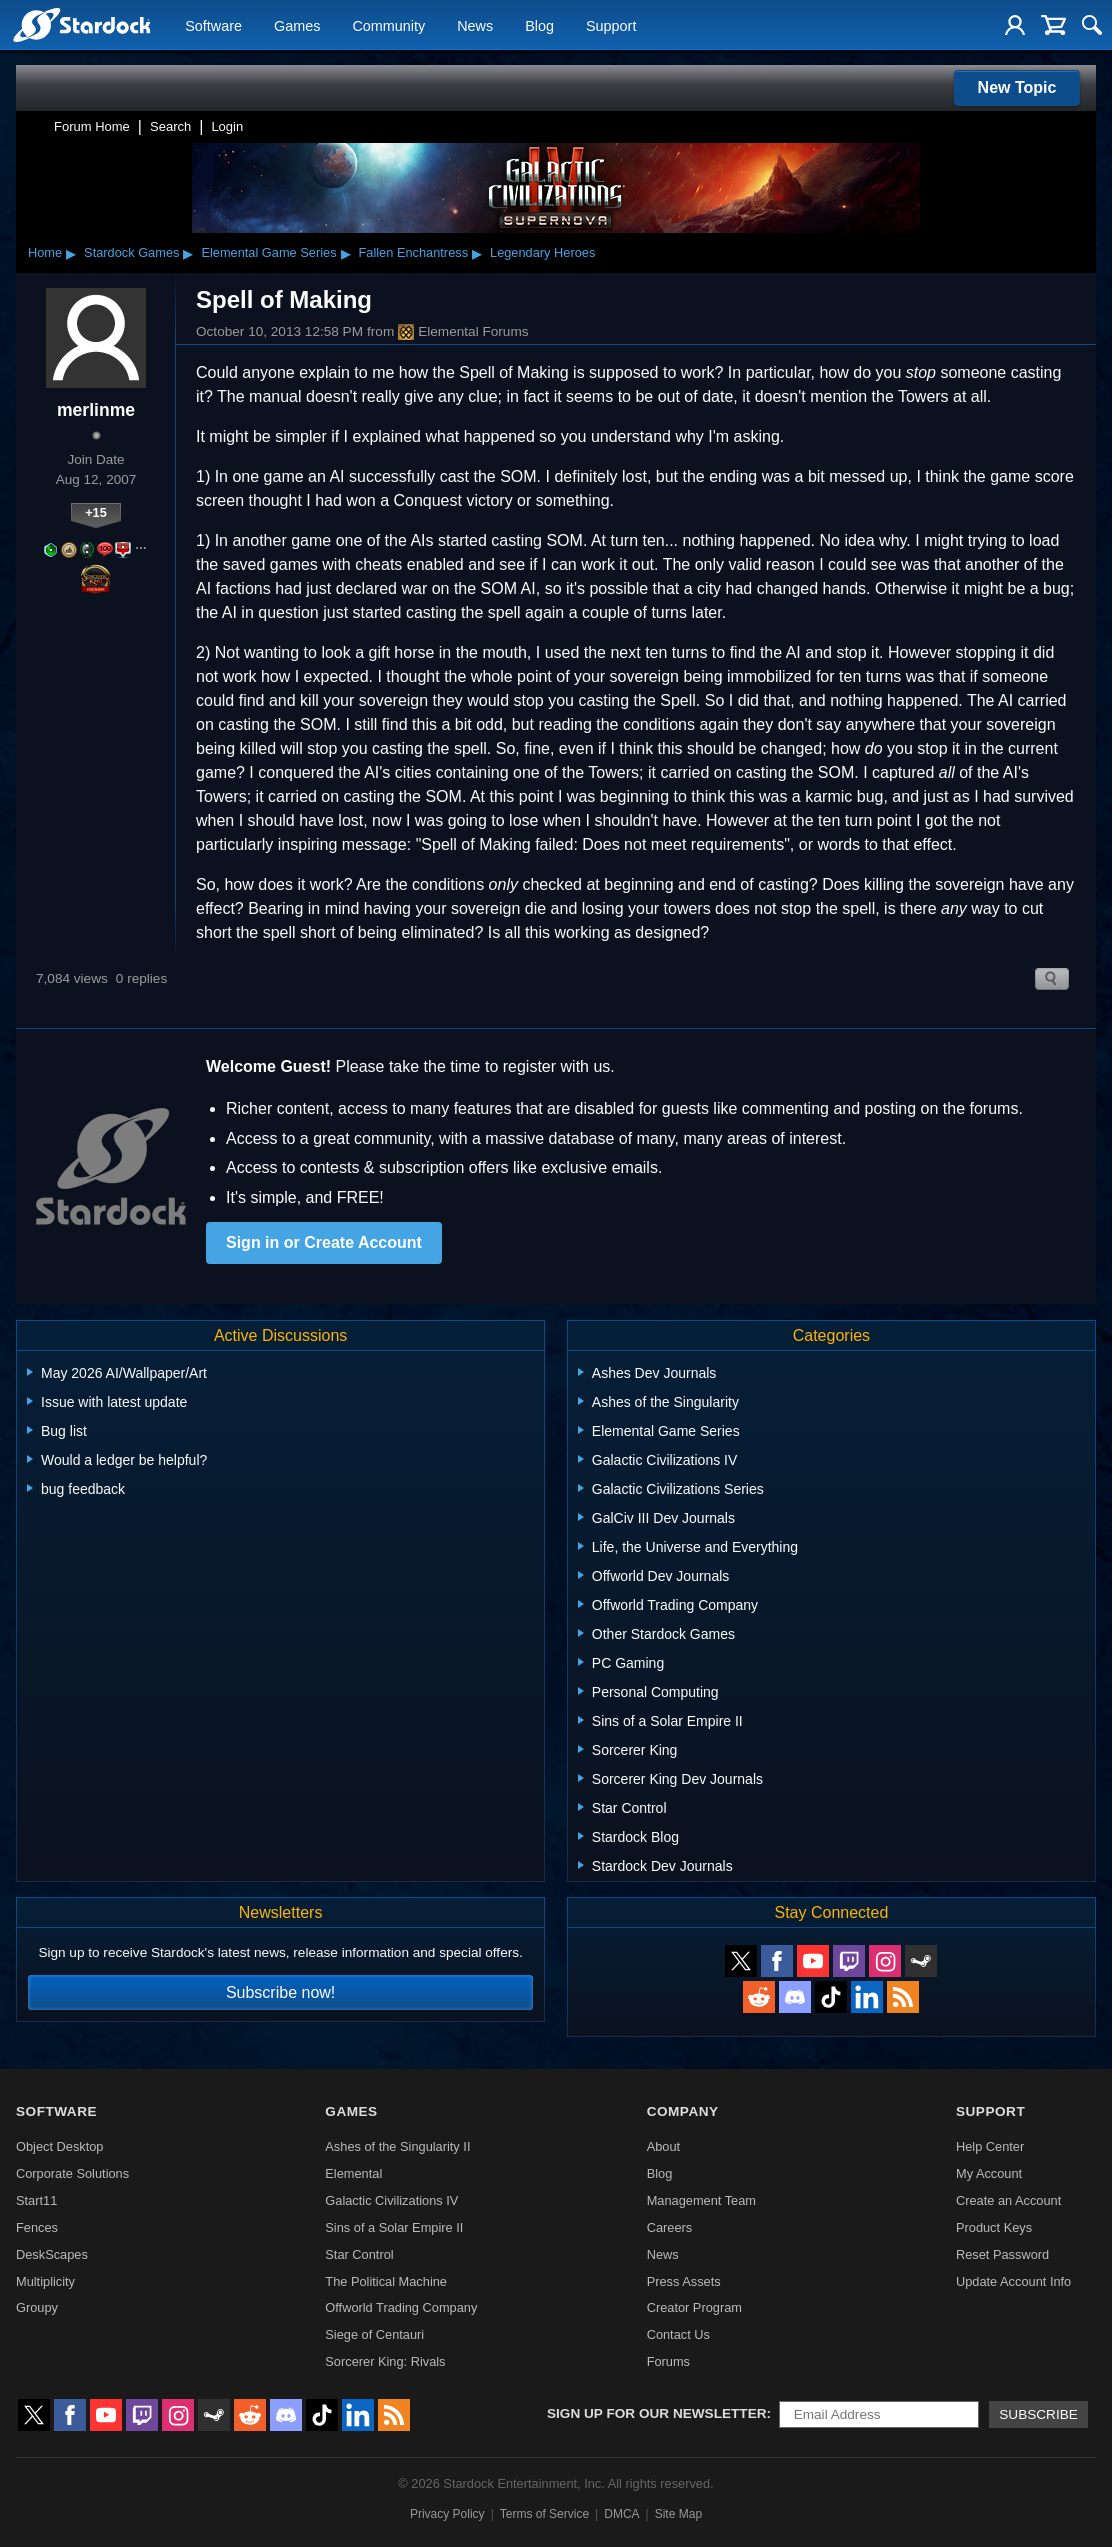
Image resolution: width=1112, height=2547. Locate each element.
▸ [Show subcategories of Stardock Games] (188, 253)
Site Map (678, 2514)
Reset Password (1002, 2254)
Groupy (37, 2307)
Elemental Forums (463, 332)
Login (227, 126)
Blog (539, 26)
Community (388, 26)
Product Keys (994, 2227)
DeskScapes (52, 2254)
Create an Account (1008, 2200)
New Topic (1017, 87)
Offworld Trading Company (401, 2307)
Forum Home (92, 126)
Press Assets (684, 2281)
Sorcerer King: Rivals (385, 2361)
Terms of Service (544, 2514)
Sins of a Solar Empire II (394, 2227)
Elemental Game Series (268, 252)
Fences (37, 2227)
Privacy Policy (447, 2514)
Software (213, 26)
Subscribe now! (280, 1992)
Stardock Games (131, 252)
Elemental (353, 2173)
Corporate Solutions (72, 2173)
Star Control (359, 2254)
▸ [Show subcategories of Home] (71, 253)
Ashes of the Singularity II (397, 2146)
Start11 (36, 2200)
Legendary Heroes (542, 252)
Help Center (990, 2146)
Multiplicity (45, 2281)
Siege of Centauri (374, 2334)
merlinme (96, 410)
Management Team (701, 2200)
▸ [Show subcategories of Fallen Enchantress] (477, 253)
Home (45, 252)
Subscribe (1038, 2414)
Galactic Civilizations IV (391, 2200)
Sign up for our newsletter (657, 2413)
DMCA (621, 2514)
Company (683, 2111)
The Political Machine (386, 2281)
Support (611, 26)
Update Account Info (1013, 2281)
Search (170, 126)
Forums (668, 2361)
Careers (670, 2227)
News (475, 26)
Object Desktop (60, 2146)
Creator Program (694, 2307)
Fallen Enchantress (414, 252)
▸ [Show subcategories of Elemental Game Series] (346, 253)
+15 (96, 512)
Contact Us (678, 2334)
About (663, 2146)
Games (297, 26)
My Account (989, 2173)
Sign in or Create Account (324, 1242)
